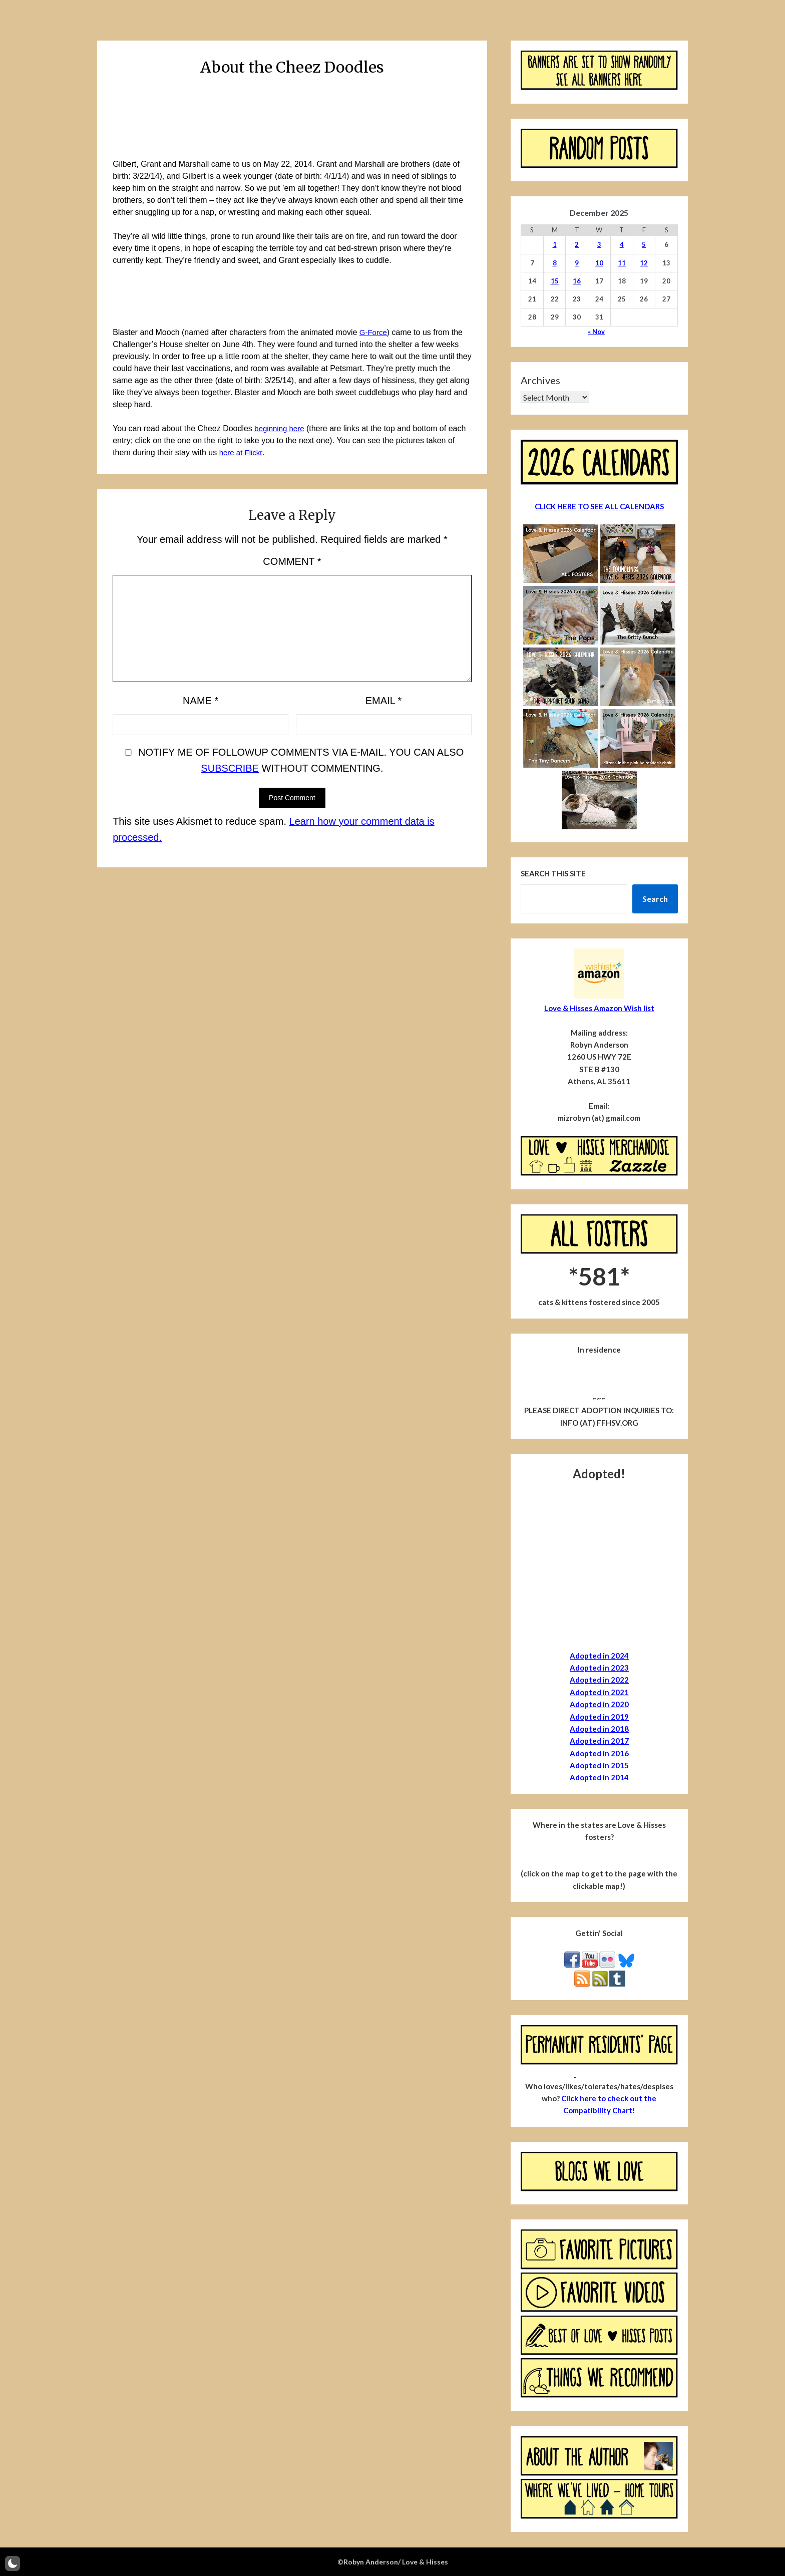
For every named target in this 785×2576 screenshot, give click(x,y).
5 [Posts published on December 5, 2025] (644, 244)
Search (655, 898)
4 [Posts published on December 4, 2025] (622, 244)
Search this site (553, 873)
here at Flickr (242, 452)
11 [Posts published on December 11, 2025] (622, 263)
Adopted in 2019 (599, 1716)
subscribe (230, 768)
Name (200, 700)
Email (383, 700)
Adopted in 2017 (599, 1740)
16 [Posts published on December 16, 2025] (577, 281)
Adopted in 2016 (599, 1753)
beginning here (280, 428)
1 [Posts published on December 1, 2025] (555, 244)
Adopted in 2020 (599, 1704)
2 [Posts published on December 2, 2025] (577, 244)
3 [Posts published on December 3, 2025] (599, 244)
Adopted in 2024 (599, 1655)
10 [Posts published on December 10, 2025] (599, 263)
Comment (292, 561)
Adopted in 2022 (599, 1679)
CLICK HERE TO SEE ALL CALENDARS (599, 506)
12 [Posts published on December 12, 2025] (644, 263)
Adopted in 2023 (599, 1667)
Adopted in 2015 (599, 1765)
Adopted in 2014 (599, 1777)
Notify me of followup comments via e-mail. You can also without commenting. (292, 760)
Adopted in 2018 (599, 1728)
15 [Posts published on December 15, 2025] (555, 281)
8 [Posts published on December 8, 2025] (555, 263)
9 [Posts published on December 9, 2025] (577, 263)
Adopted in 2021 (599, 1692)
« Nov (596, 332)
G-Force (374, 332)
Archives (540, 380)
